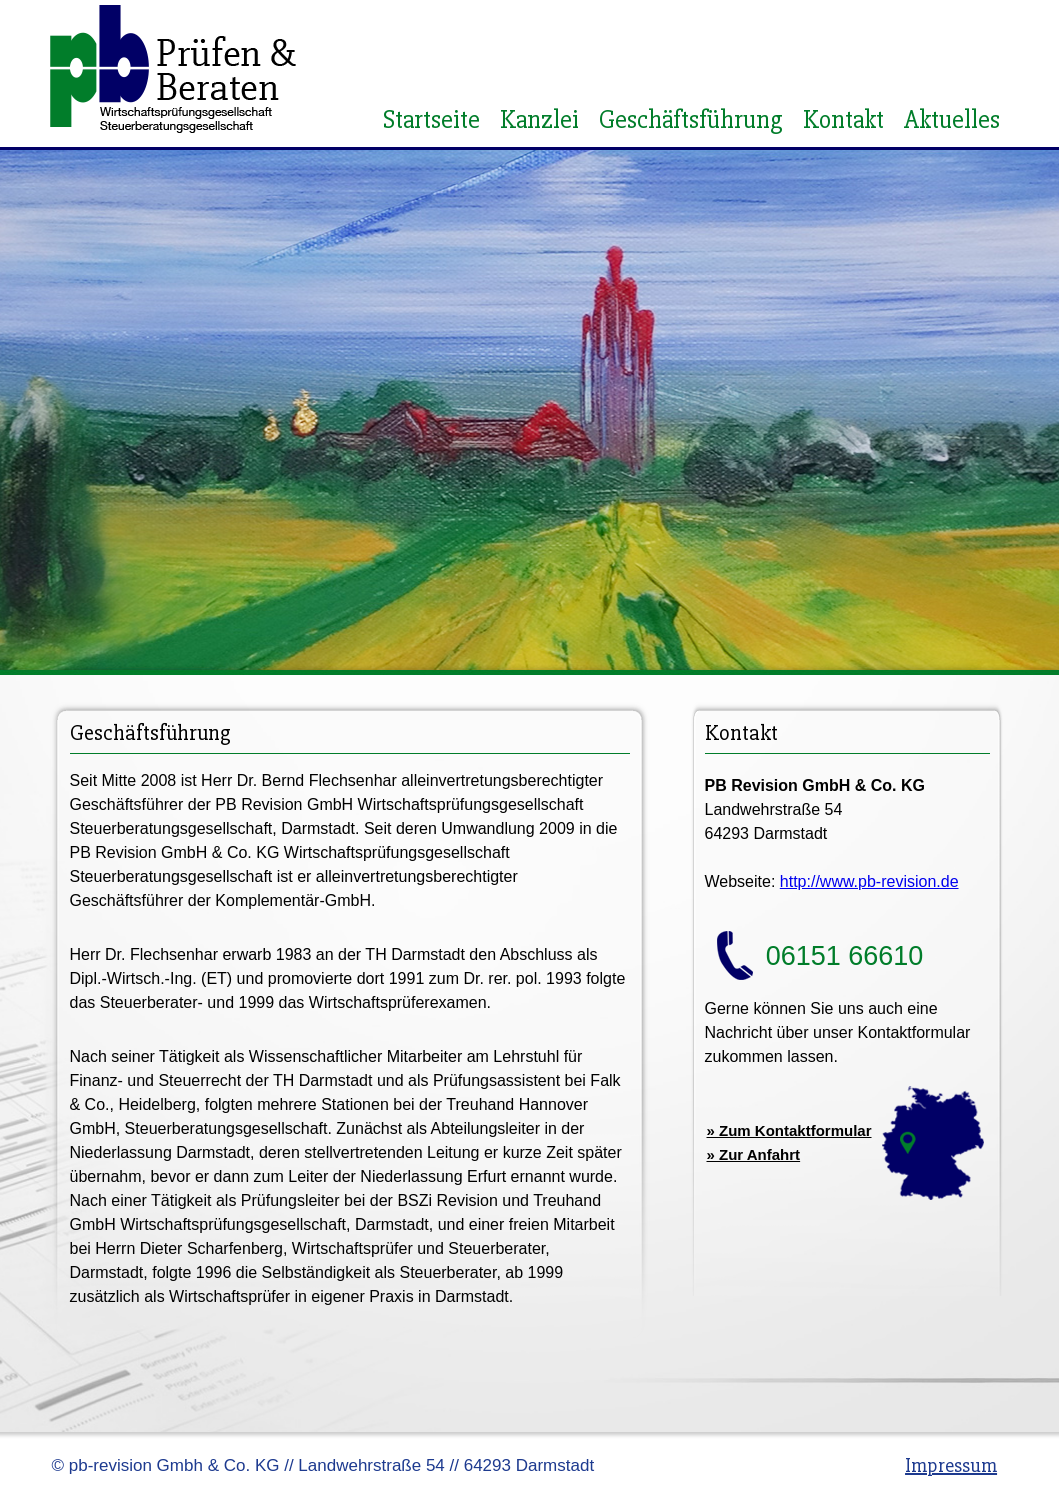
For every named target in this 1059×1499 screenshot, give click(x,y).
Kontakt (843, 120)
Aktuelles (952, 120)
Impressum (951, 1465)
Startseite (431, 120)
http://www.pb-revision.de (869, 881)
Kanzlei (539, 120)
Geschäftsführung (691, 120)
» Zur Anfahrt (754, 1154)
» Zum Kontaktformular (789, 1130)
